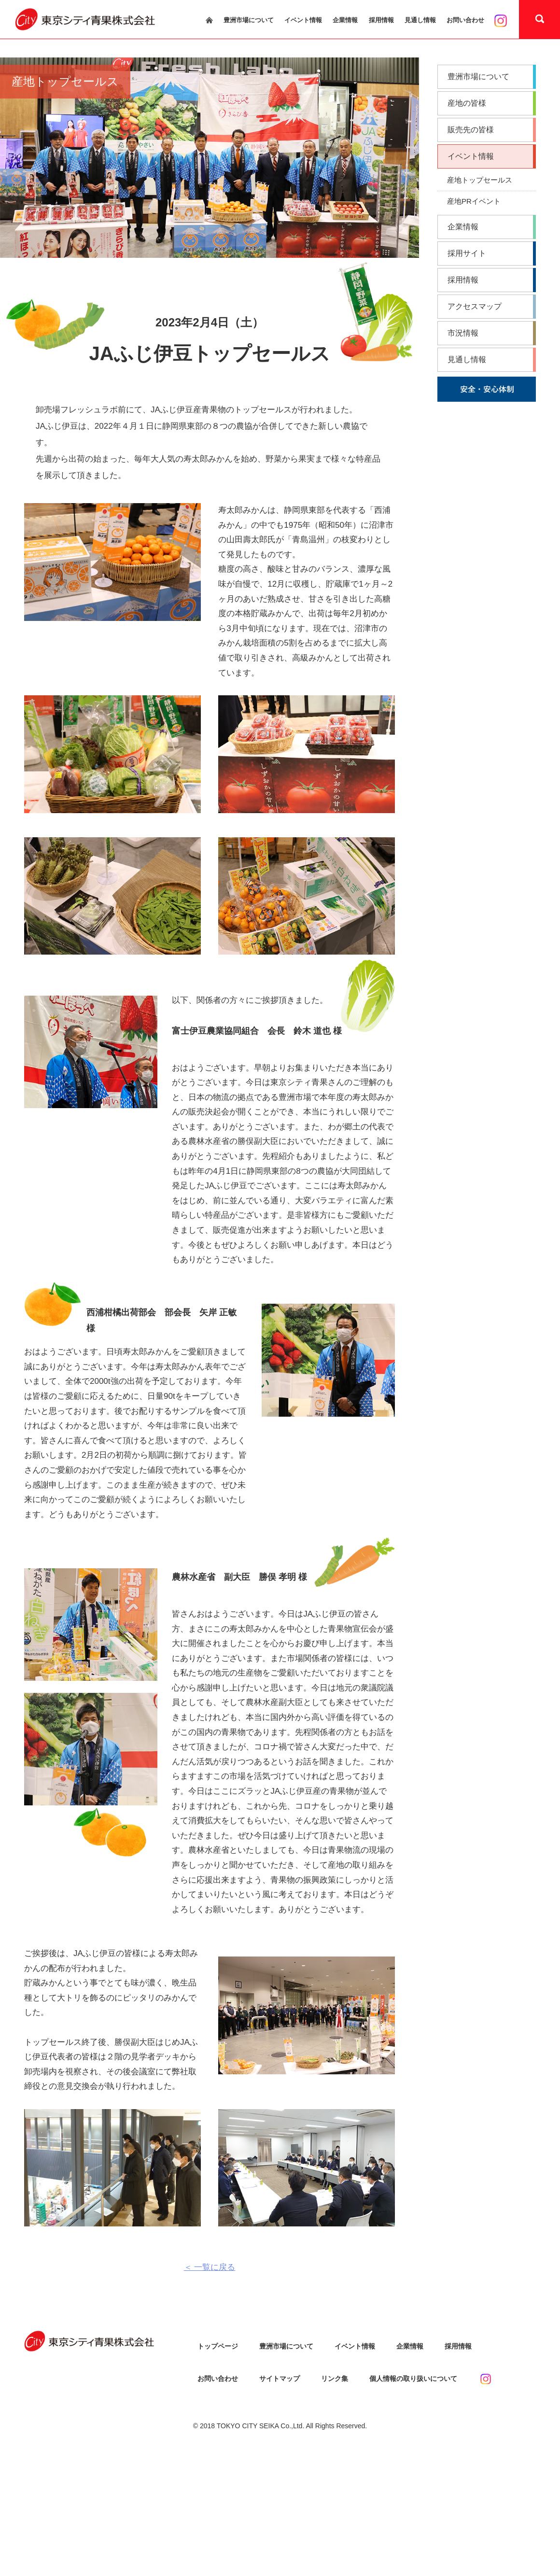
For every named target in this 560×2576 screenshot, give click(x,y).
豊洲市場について (249, 20)
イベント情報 (303, 20)
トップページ (217, 2346)
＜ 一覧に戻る (210, 2267)
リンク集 (334, 2378)
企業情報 (345, 20)
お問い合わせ (465, 20)
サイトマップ (279, 2378)
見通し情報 (420, 20)
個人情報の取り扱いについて (413, 2378)
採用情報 (381, 20)
